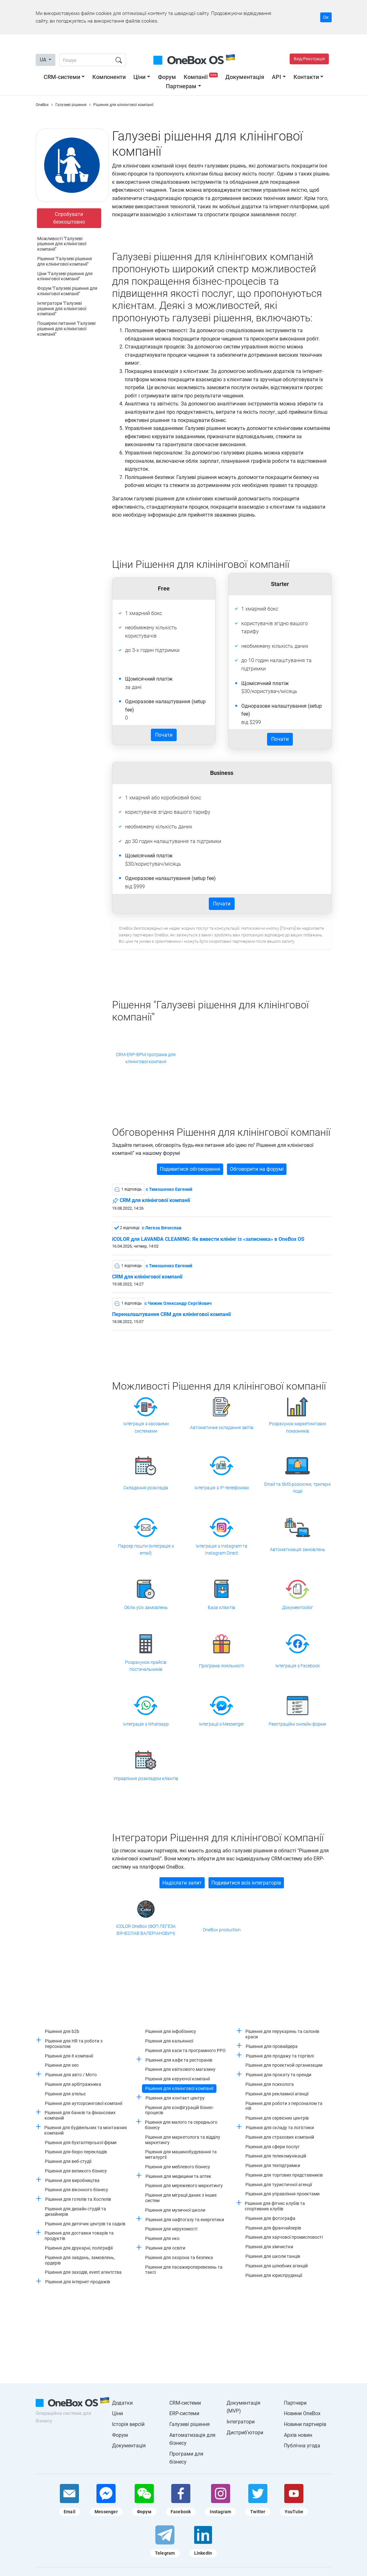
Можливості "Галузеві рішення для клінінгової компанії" (61, 244)
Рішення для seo (62, 2065)
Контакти (306, 77)
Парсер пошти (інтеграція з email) (146, 1549)
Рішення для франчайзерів (273, 2227)
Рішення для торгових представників (284, 2175)
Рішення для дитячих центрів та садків (85, 2223)
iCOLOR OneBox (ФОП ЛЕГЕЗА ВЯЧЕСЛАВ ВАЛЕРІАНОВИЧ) (146, 1930)
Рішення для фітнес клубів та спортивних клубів (275, 2206)
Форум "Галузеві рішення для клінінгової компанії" (67, 291)
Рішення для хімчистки (269, 2246)
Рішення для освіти (165, 2247)
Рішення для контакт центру (175, 2097)
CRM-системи (62, 77)
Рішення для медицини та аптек (178, 2176)
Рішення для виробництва (72, 2180)
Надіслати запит (182, 1883)
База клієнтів (221, 1607)
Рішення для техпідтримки (272, 2165)
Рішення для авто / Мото (71, 2074)
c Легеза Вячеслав (161, 1227)
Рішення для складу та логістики (280, 2127)
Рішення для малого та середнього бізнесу (181, 2125)
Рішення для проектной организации (283, 2065)
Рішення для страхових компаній (279, 2137)
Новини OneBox (302, 2413)
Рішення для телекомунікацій (275, 2155)
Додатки (122, 2403)
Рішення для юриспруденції (273, 2275)
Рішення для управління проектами (282, 2193)
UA (43, 60)
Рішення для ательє (65, 2093)
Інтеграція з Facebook (297, 1665)
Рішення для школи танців (272, 2256)
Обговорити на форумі (257, 1169)
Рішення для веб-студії (68, 2161)
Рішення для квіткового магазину (180, 2069)
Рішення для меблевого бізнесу (177, 2166)
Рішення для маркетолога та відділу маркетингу (182, 2140)
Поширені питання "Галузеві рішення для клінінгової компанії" (66, 329)
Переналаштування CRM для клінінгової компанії (171, 1314)
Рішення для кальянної (169, 2040)
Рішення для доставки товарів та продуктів (79, 2235)
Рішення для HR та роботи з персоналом (73, 2043)
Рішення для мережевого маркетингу (184, 2185)
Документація (244, 77)
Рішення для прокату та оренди (278, 2074)
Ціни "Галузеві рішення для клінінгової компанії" (65, 276)
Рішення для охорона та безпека (179, 2257)
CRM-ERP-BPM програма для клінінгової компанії (146, 1058)
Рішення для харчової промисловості (284, 2237)
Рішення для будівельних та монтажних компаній (85, 2130)
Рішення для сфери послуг (272, 2146)
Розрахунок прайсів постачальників (145, 1666)
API (276, 77)
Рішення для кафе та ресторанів (178, 2060)
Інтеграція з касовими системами (146, 1427)
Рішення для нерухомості (171, 2228)
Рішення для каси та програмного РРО (185, 2050)
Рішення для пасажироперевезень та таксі (183, 2270)
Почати (164, 735)
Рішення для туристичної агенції (278, 2184)
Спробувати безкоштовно (69, 218)
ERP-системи (184, 2413)
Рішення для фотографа (270, 2218)
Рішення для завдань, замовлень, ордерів (80, 2260)
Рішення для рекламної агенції (276, 2093)
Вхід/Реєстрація (309, 58)
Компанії (201, 77)
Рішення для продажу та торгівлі (280, 2055)
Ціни (139, 77)
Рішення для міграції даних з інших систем (181, 2198)
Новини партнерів (305, 2424)
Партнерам (181, 86)
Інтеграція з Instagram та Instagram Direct (221, 1549)
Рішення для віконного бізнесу (76, 2189)
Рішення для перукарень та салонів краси (282, 2034)
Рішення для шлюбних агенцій (276, 2265)
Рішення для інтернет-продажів (77, 2281)
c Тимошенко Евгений (169, 1189)
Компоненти (109, 77)
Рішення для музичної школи (175, 2210)
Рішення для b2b (62, 2031)
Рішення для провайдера (272, 2046)
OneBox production (222, 1929)
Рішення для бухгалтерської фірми (80, 2142)
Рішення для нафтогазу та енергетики (184, 2219)
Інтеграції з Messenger (221, 1724)
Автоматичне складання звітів (221, 1427)
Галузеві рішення (189, 2424)
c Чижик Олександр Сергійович (178, 1303)
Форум (167, 77)
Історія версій (128, 2424)
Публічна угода (302, 2446)
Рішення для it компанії (69, 2055)
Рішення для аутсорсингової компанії (83, 2103)
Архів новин (298, 2435)
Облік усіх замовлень (146, 1607)
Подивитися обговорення (190, 1169)
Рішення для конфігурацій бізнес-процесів (179, 2110)
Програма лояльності (221, 1665)
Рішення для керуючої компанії (177, 2078)
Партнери (295, 2403)
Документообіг (297, 1607)
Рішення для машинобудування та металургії (181, 2154)
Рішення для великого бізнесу (76, 2170)
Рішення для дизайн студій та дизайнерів (75, 2211)
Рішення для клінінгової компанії (179, 2088)
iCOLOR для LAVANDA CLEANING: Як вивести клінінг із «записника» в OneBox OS (208, 1239)
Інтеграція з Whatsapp (146, 1724)
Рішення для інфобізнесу (170, 2031)
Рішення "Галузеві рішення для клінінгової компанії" (64, 261)
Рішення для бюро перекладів (76, 2151)
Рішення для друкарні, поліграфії (79, 2247)
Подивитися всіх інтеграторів (246, 1883)
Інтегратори (241, 2422)
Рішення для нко (162, 2238)
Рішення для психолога (269, 2084)
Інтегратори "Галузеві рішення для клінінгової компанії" (61, 309)
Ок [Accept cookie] (326, 17)
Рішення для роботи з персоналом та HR (283, 2106)
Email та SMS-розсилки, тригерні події (297, 1488)
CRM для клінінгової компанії (151, 1201)
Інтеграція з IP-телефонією (221, 1487)
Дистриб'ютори (245, 2432)
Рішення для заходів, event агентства (83, 2272)
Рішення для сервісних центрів (277, 2118)
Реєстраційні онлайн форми (297, 1724)
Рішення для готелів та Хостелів (78, 2199)
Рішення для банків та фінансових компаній (80, 2115)
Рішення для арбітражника (73, 2084)
